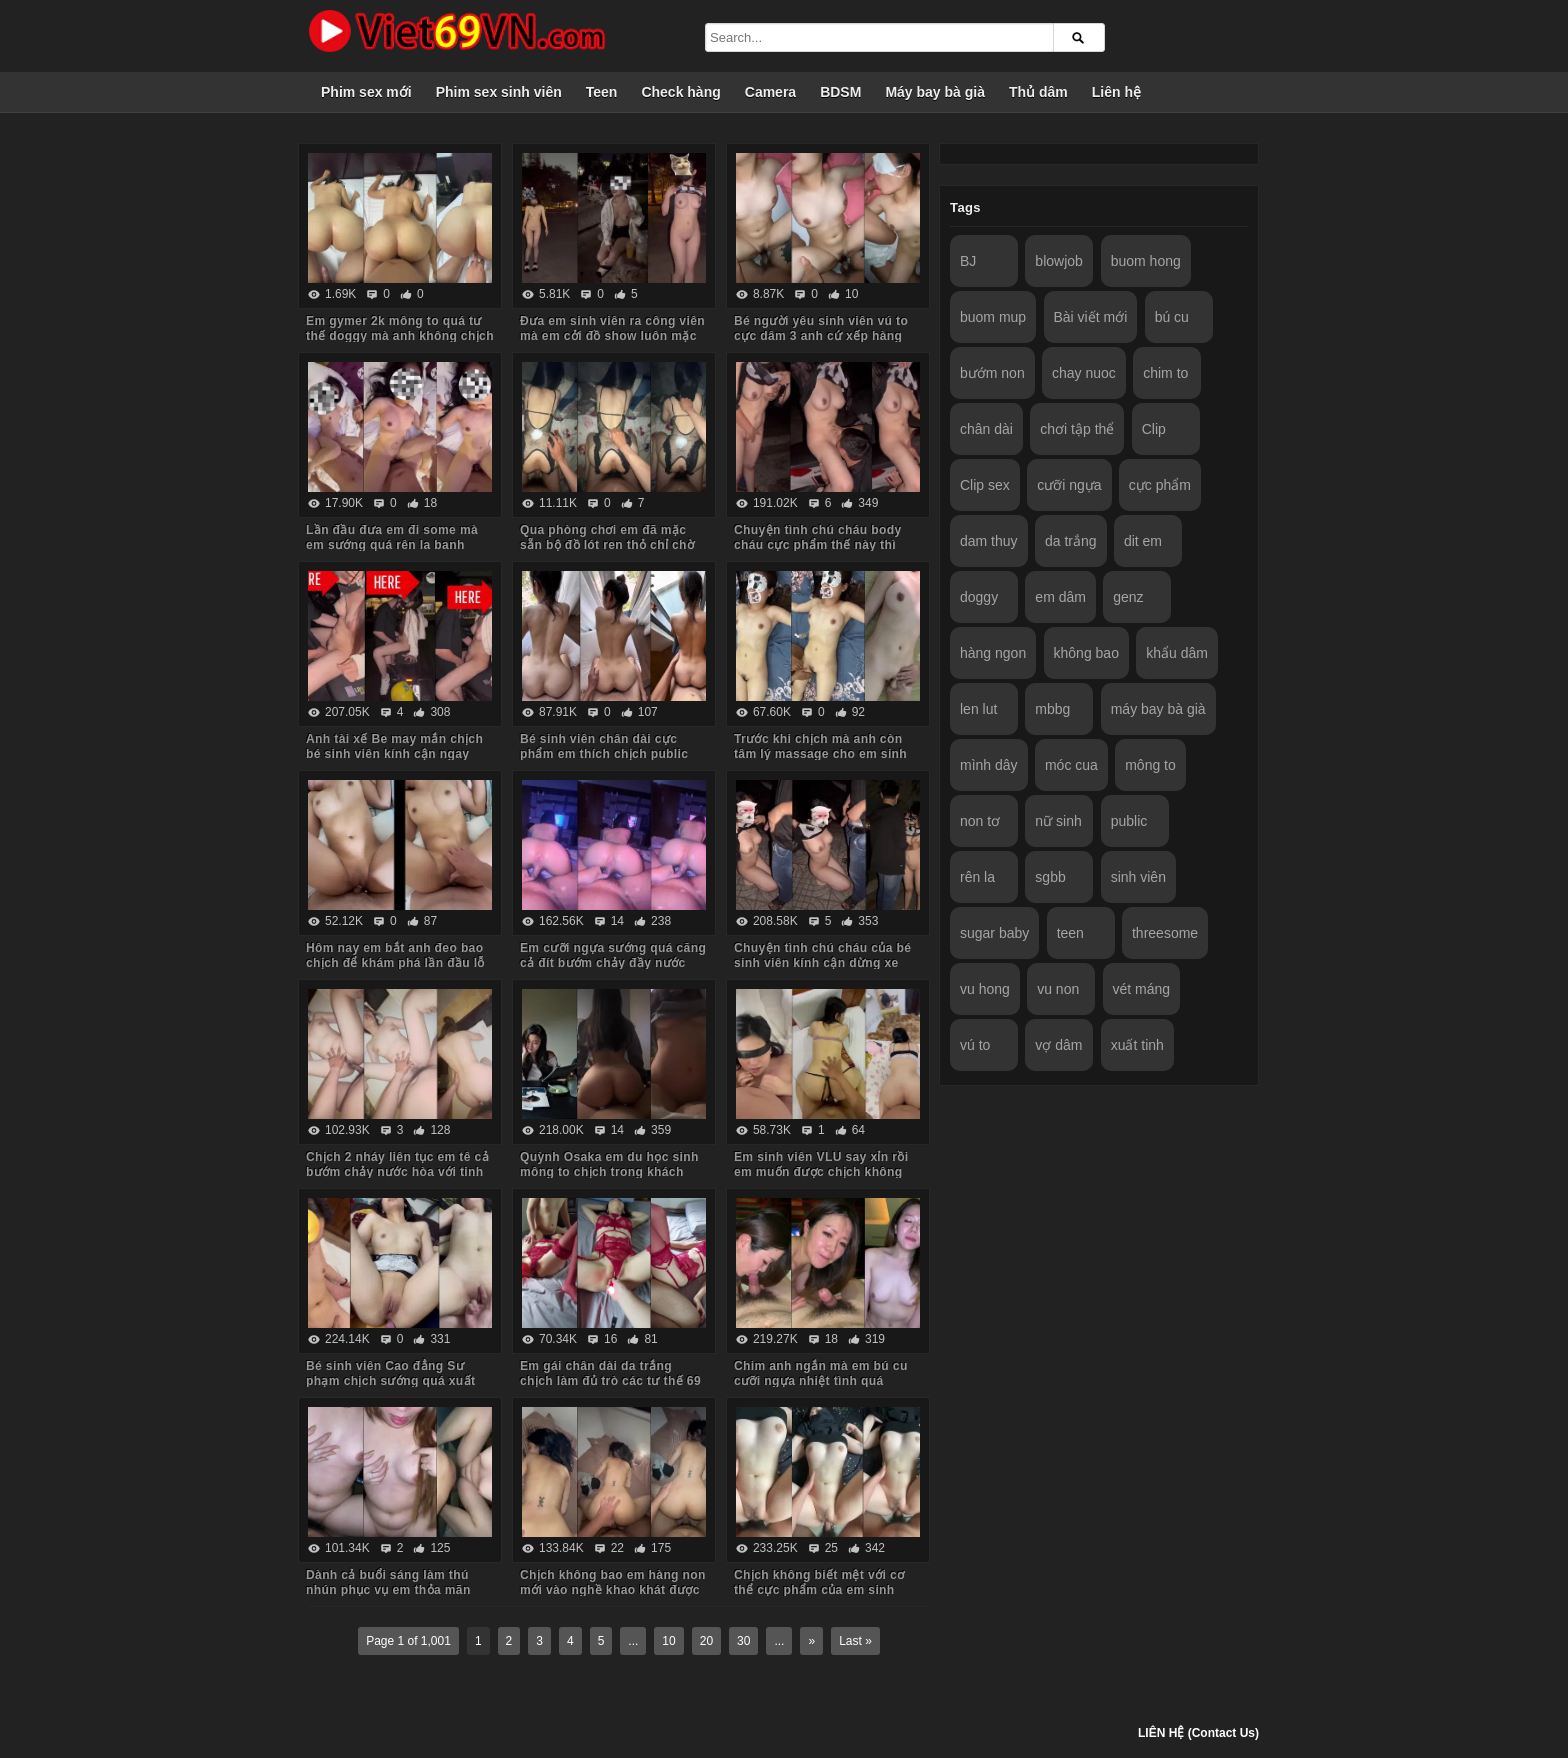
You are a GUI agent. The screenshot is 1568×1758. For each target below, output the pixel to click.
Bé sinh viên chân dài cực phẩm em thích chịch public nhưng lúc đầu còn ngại (604, 754)
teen (1070, 933)
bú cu (1172, 317)
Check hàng (680, 92)
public (1129, 821)
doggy (979, 597)
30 (743, 1641)
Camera (770, 92)
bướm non (992, 373)
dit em (1143, 541)
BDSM (840, 92)
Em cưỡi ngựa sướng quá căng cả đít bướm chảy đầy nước (613, 955)
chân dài (986, 429)
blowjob (1058, 261)
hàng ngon (993, 653)
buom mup (993, 317)
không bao (1086, 653)
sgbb (1050, 877)
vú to (975, 1045)
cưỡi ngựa (1069, 485)
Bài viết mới (1091, 317)
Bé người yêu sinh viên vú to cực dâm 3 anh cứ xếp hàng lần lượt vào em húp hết (821, 336)
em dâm (1060, 597)
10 (668, 1641)
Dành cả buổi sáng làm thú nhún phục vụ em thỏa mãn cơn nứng (388, 1590)
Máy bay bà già (935, 92)
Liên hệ (1116, 92)
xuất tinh (1137, 1045)
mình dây (989, 765)
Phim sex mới (366, 92)
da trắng (1071, 541)
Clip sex (985, 485)
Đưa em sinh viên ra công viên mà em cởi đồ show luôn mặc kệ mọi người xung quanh (612, 336)
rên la (977, 877)
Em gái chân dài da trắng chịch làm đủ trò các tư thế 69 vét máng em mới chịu (610, 1381)
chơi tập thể (1077, 429)
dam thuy (989, 541)
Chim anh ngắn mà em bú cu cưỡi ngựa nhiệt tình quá (821, 1373)
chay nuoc (1084, 373)
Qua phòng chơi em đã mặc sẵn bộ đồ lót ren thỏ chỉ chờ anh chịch (607, 545)
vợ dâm (1058, 1045)
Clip (1154, 429)
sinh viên (1138, 877)
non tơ (980, 821)
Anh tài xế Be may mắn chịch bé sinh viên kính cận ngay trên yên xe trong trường (394, 754)
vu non (1058, 989)
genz (1128, 597)
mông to (1150, 765)
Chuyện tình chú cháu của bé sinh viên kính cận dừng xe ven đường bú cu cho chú (822, 963)
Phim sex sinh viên (499, 92)
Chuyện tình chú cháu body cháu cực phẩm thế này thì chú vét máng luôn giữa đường (827, 545)
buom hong (1146, 261)
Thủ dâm (1038, 92)
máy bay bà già (1158, 709)
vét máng (1142, 989)
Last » (855, 1641)
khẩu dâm (1177, 653)
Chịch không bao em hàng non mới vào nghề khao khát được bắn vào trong (613, 1590)
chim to (1165, 373)
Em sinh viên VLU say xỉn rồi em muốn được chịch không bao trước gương (821, 1172)
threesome (1165, 933)
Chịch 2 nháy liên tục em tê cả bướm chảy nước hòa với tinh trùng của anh (397, 1172)
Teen (602, 92)
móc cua (1071, 765)
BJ (968, 261)
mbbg (1052, 709)
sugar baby (994, 933)
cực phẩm (1160, 485)
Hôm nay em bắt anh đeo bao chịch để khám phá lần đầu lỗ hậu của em (395, 963)
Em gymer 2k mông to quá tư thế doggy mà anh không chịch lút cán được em (400, 336)
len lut (978, 709)
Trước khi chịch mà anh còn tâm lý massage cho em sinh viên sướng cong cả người (820, 754)
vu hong (985, 989)
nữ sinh (1058, 821)
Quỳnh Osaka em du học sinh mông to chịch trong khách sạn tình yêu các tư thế (609, 1172)
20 (706, 1641)
